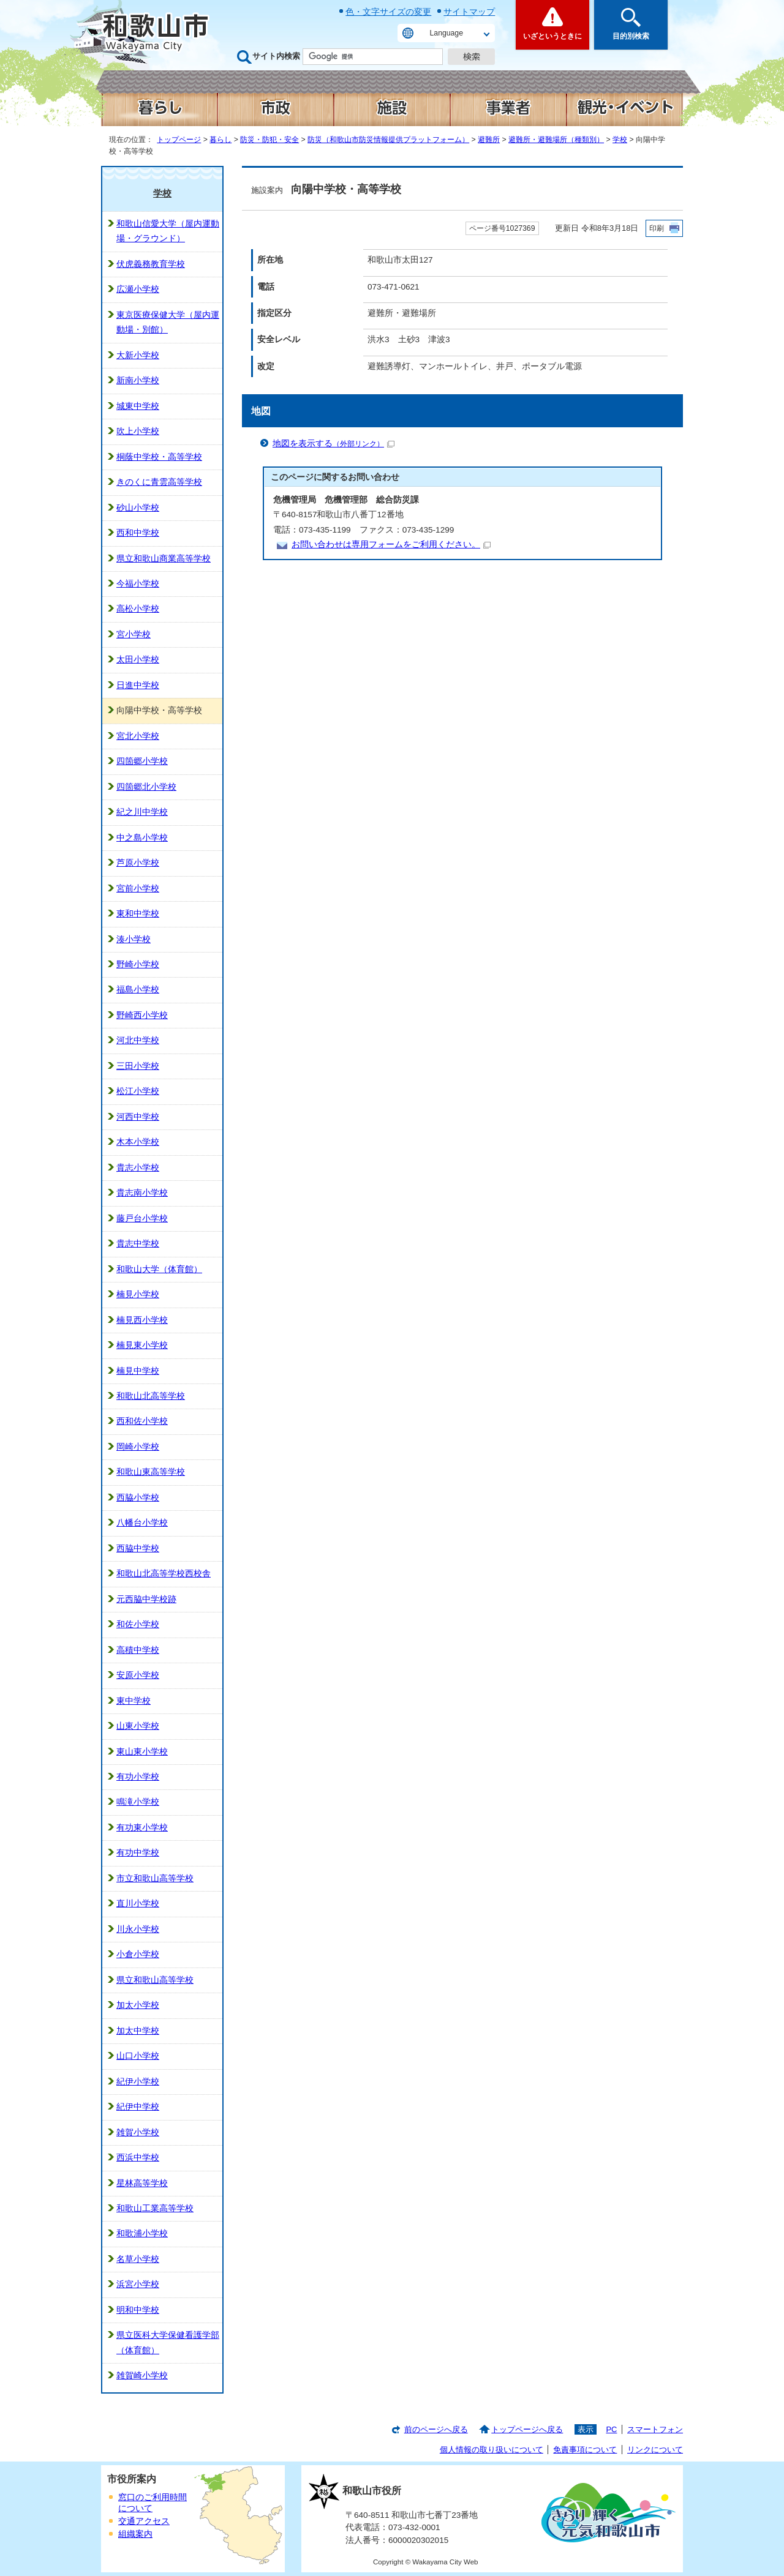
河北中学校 (137, 1040)
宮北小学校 (137, 736)
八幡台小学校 (142, 1522)
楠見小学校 (137, 1294)
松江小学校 (137, 1091)
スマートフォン (655, 2429)
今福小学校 (137, 583)
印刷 (656, 228)
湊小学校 (133, 939)
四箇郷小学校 (142, 761)
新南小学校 (137, 380)
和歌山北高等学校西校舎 (163, 1573)
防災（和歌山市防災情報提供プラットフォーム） (388, 139)
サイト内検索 (276, 56)
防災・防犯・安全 (269, 139)
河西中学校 (137, 1116)
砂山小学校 (137, 507)
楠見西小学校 (142, 1320)
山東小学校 (137, 1726)
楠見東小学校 (142, 1345)
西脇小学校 (137, 1497)
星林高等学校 (142, 2183)
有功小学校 (137, 1776)
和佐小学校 (137, 1624)
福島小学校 (137, 989)
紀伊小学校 (137, 2081)
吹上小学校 (137, 431)
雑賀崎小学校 (142, 2375)
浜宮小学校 (137, 2284)
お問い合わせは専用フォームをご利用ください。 (391, 544)
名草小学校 (137, 2259)
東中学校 (133, 1700)
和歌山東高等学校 (150, 1472)
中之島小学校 (142, 837)
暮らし (220, 139)
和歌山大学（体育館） (159, 1269)
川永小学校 (137, 1929)
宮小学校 (133, 634)
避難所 (489, 139)
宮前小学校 (137, 888)
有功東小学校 (142, 1827)
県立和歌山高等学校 (155, 1980)
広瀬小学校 (137, 289)
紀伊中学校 (137, 2106)
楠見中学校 (137, 1371)
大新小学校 (137, 355)
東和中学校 (137, 913)
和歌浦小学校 (142, 2233)
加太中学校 (137, 2030)
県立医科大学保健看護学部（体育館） (167, 2342)
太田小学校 (137, 659)
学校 (619, 139)
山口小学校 (137, 2056)
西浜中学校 (137, 2157)
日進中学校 (137, 685)
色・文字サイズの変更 (388, 12)
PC (611, 2429)
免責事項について (585, 2449)
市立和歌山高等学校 (155, 1878)
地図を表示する (333, 443)
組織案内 (135, 2534)
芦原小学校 (137, 862)
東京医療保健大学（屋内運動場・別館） (167, 322)
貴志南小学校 (142, 1192)
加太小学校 (137, 2005)
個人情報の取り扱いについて (491, 2449)
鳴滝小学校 (137, 1802)
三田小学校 (137, 1066)
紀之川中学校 (142, 812)
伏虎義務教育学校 (150, 264)
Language (446, 33)
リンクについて (655, 2449)
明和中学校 (137, 2310)
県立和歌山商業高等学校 (163, 558)
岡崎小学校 (137, 1446)
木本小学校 (137, 1142)
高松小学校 (137, 608)
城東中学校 (137, 406)
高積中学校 (137, 1650)
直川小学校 (137, 1903)
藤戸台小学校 (142, 1218)
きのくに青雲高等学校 (159, 482)
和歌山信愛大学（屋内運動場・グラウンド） (167, 231)
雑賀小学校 (137, 2132)
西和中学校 (137, 532)
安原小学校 (137, 1675)
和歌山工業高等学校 (155, 2208)
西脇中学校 (137, 1548)
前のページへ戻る (436, 2429)
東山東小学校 (142, 1751)
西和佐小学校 (142, 1421)
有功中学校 (137, 1852)
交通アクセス (144, 2521)
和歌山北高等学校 (150, 1396)
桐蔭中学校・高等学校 (159, 457)
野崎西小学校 (142, 1015)
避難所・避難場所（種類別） (556, 139)
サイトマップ (469, 12)
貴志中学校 (137, 1243)
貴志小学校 (137, 1167)
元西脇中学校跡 (146, 1599)
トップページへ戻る (527, 2429)
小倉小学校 (137, 1954)
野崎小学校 (137, 964)
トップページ (179, 139)
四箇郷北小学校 (146, 787)
